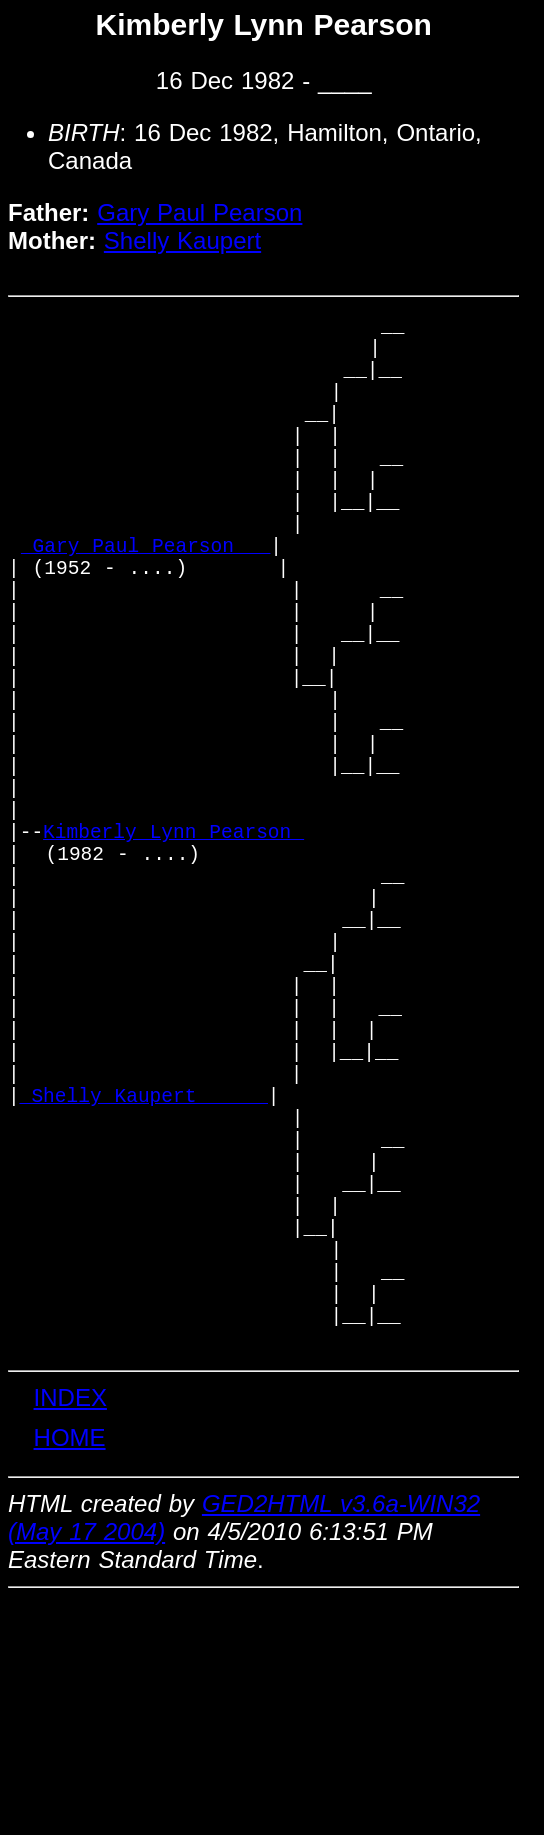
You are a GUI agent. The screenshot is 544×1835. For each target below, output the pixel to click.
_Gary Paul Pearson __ (145, 599)
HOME (70, 1672)
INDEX (70, 1632)
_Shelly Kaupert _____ (144, 1274)
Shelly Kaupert (182, 240)
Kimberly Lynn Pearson (173, 950)
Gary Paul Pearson (199, 212)
